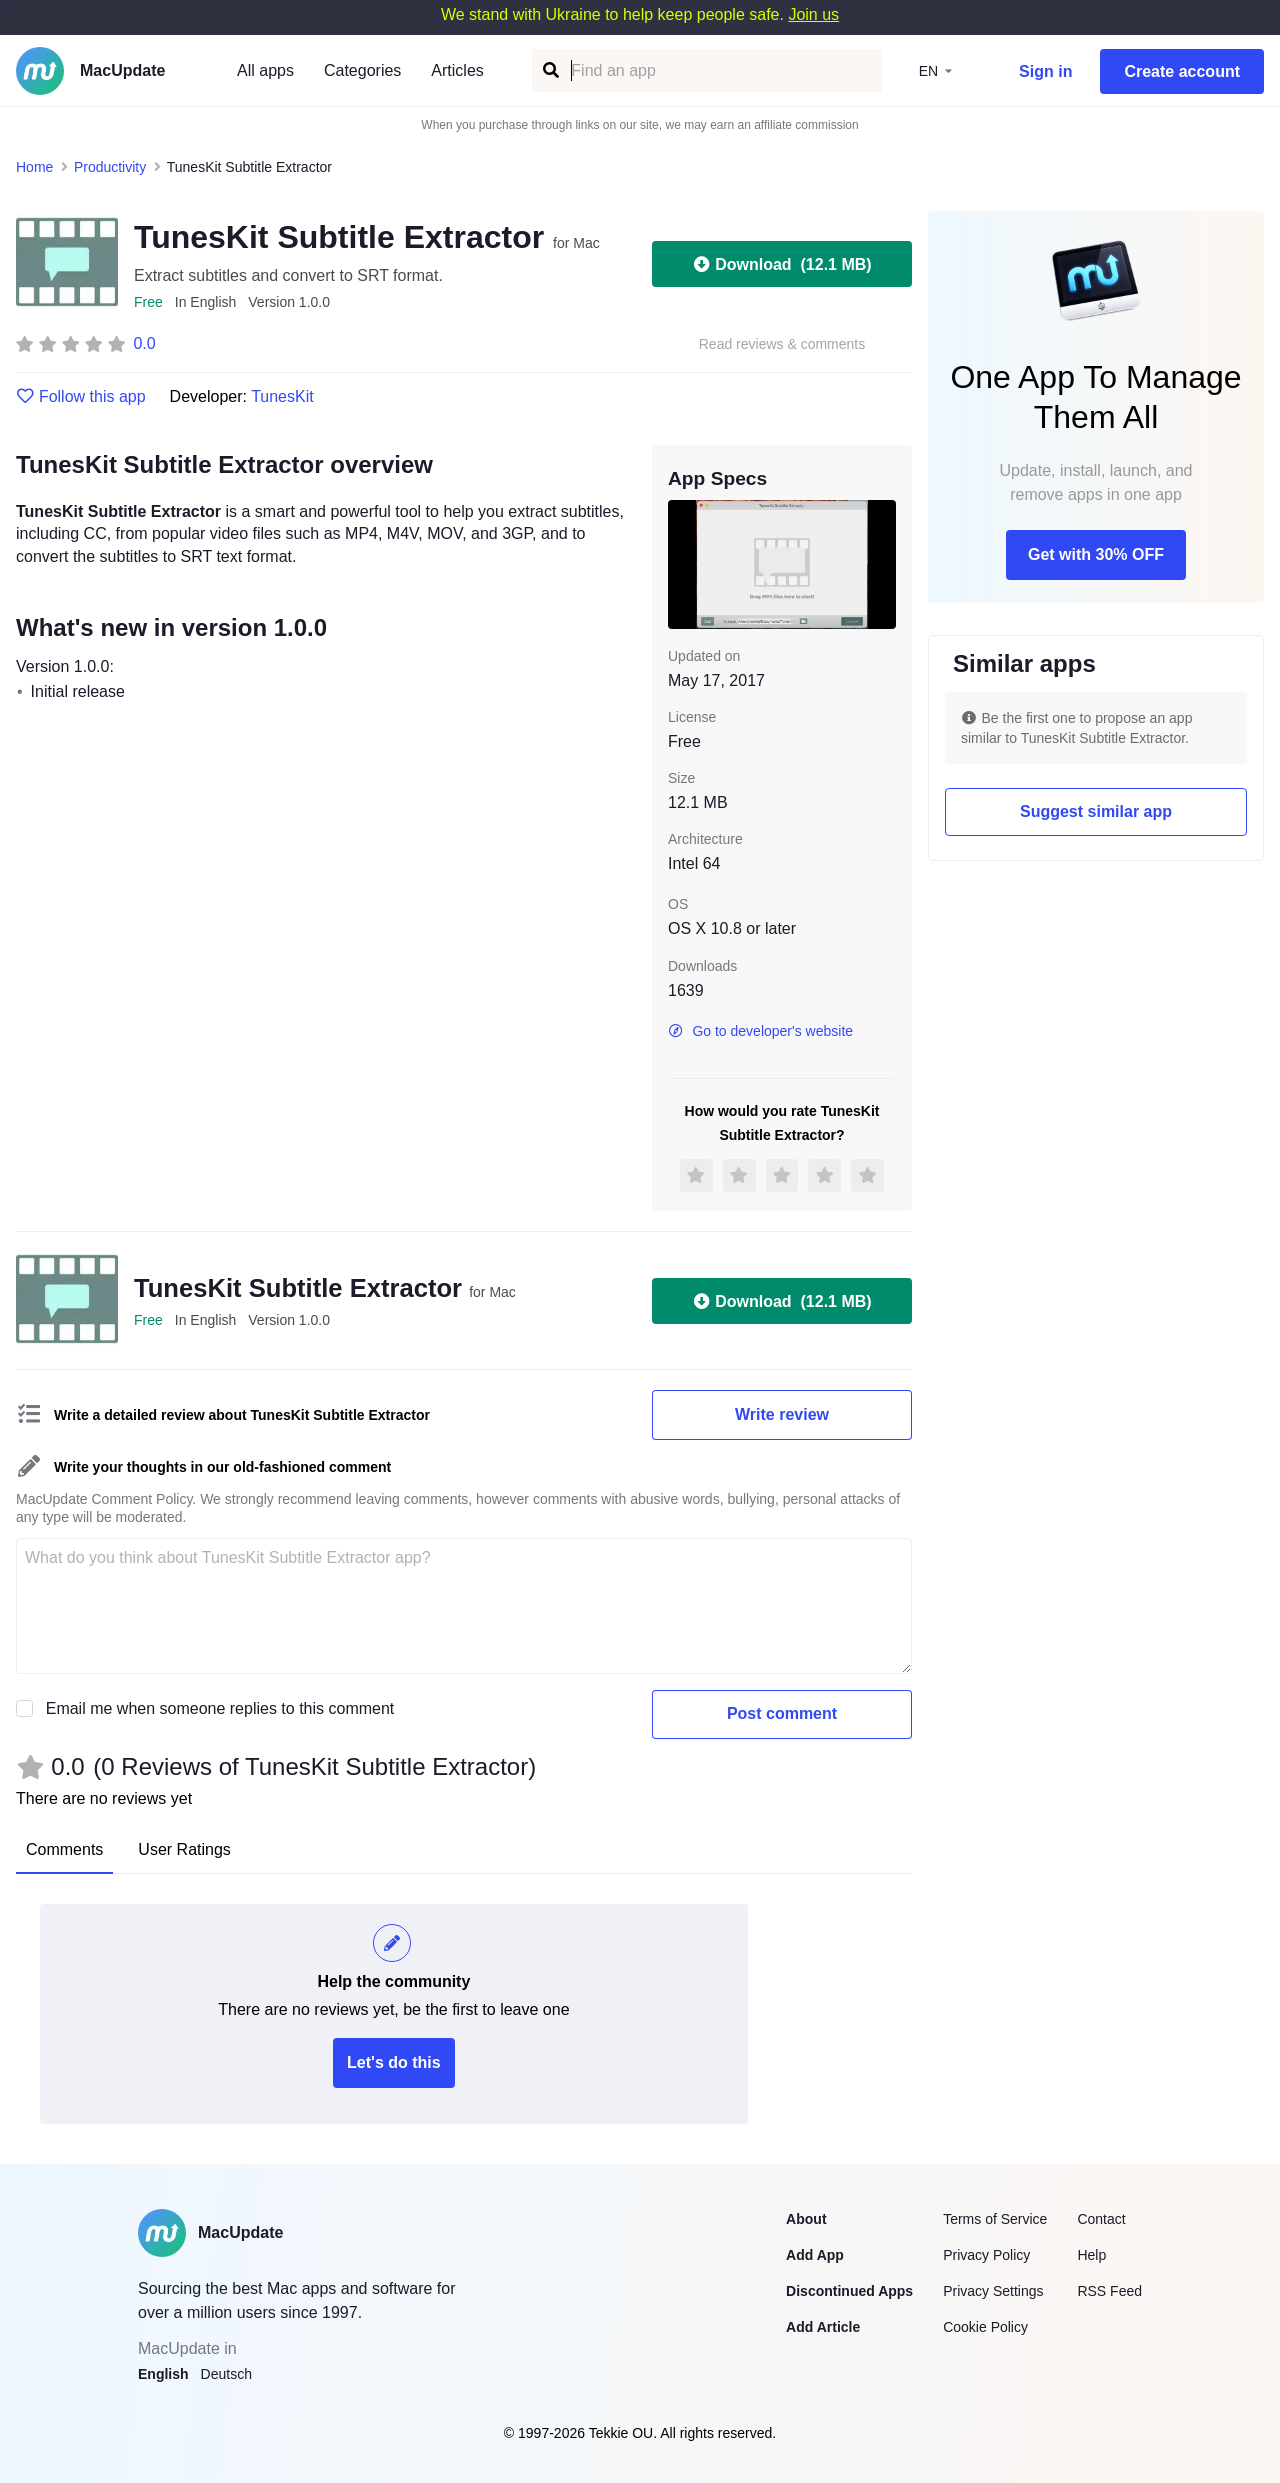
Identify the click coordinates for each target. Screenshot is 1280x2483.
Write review (782, 1414)
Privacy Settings (993, 2291)
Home (34, 167)
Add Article (823, 2327)
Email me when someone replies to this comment (220, 1708)
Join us (813, 14)
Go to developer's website (760, 1031)
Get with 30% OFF (1096, 554)
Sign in (1045, 71)
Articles (457, 70)
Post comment (782, 1713)
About (806, 2219)
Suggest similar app (1096, 811)
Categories (362, 70)
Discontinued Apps (849, 2291)
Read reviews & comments (782, 344)
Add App (815, 2255)
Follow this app (81, 397)
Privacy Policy (986, 2255)
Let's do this (394, 2062)
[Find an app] (549, 70)
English (163, 2374)
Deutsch (226, 2374)
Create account (1182, 71)
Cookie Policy (985, 2327)
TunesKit (282, 396)
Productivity (110, 167)
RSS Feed (1109, 2291)
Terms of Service (995, 2219)
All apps (265, 70)
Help (1091, 2255)
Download (781, 264)
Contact (1101, 2219)
